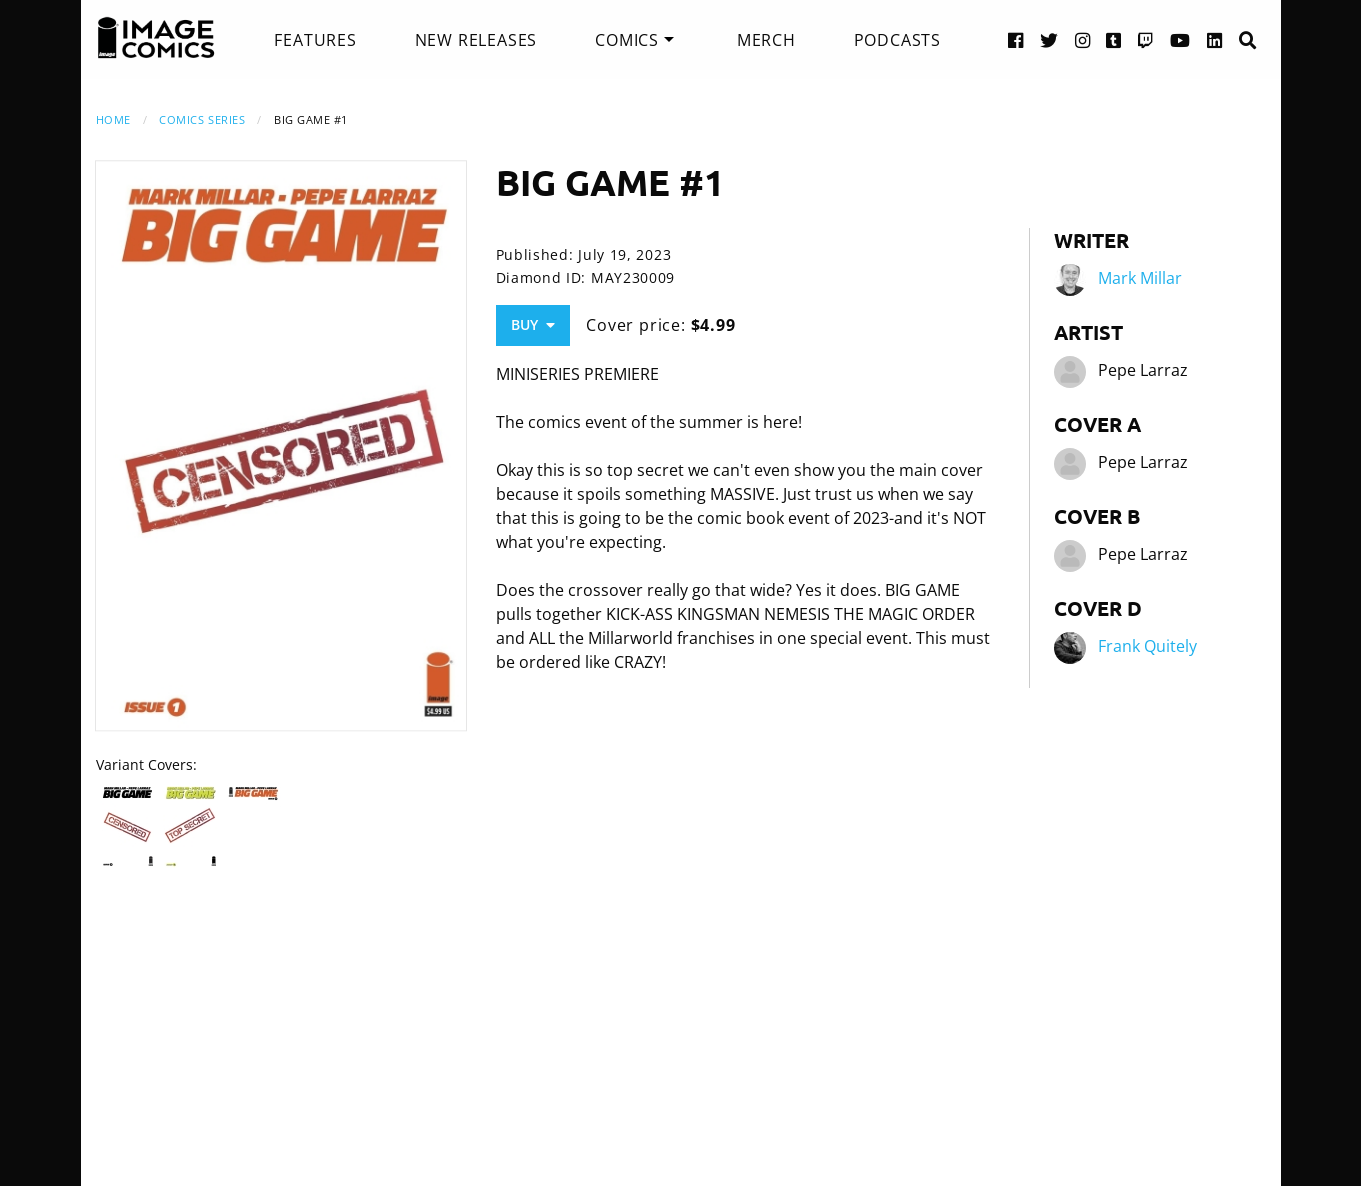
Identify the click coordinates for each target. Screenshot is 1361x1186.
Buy (533, 324)
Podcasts (897, 40)
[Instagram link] (1083, 39)
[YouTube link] (1180, 39)
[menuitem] (315, 40)
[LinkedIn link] (1215, 39)
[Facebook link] (1016, 39)
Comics (627, 40)
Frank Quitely (1147, 646)
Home (113, 119)
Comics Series (202, 119)
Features (315, 40)
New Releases (476, 40)
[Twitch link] (1146, 39)
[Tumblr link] (1114, 39)
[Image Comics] (156, 38)
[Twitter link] (1049, 39)
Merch (766, 40)
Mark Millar (1140, 278)
